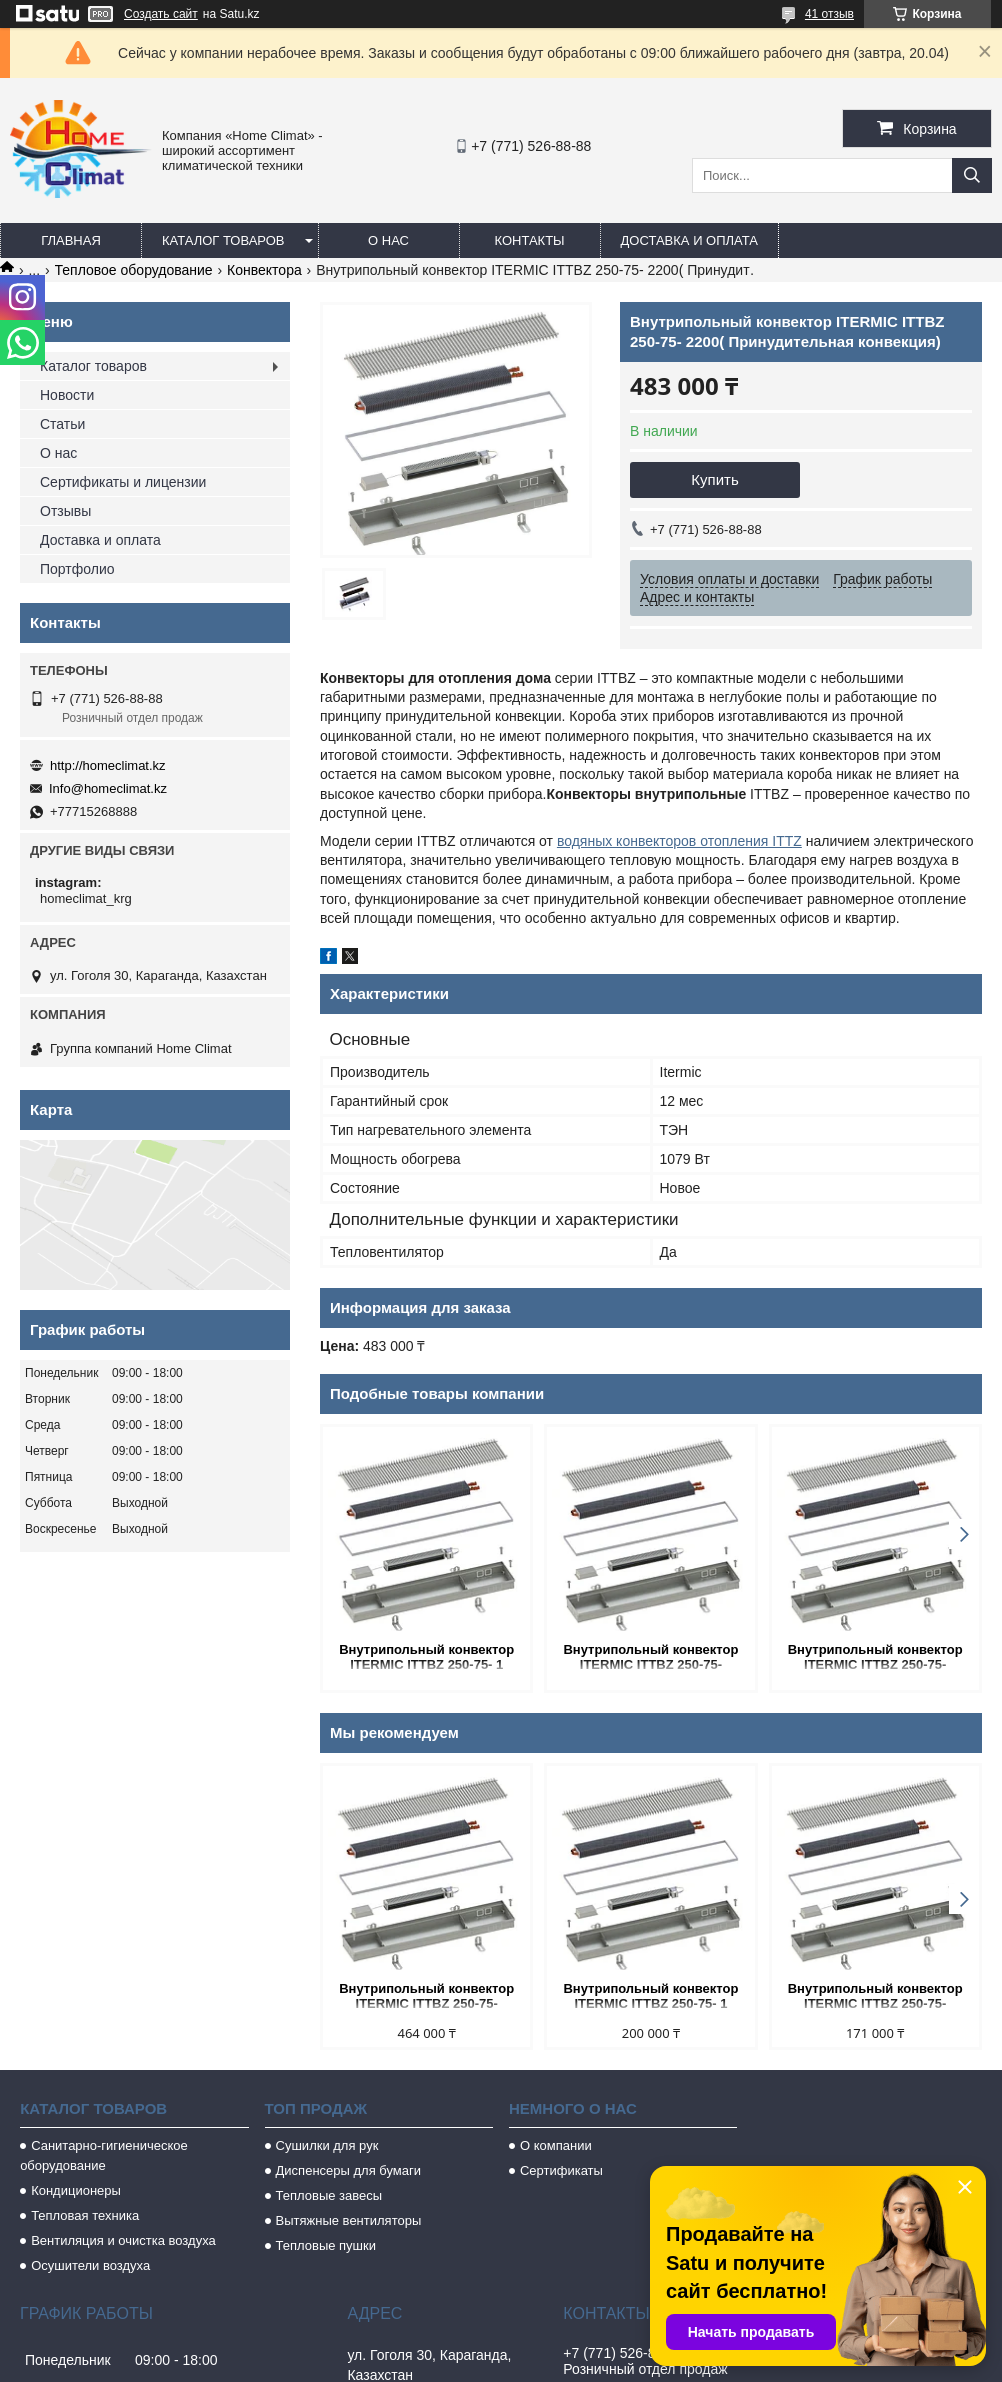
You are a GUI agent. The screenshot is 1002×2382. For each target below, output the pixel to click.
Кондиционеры (76, 2190)
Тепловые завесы (329, 2195)
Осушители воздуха (90, 2265)
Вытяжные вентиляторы (349, 2220)
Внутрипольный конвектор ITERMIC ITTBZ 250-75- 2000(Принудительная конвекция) (426, 1997)
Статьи (62, 424)
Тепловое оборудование (134, 270)
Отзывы (65, 511)
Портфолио (77, 569)
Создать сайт (161, 14)
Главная (71, 240)
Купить (714, 479)
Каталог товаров (223, 240)
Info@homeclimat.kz (108, 788)
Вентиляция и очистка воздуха (123, 2240)
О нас (388, 240)
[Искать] (972, 175)
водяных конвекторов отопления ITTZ (679, 841)
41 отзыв (829, 14)
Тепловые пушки (326, 2245)
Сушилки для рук (327, 2145)
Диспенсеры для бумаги (348, 2170)
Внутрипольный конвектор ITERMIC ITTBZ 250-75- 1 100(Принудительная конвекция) (426, 1658)
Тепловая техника (85, 2215)
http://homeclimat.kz (108, 765)
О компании (556, 2145)
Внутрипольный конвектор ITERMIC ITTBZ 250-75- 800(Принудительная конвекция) (650, 1658)
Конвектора (264, 270)
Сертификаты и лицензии (123, 482)
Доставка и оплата (689, 240)
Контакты (529, 240)
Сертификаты (561, 2170)
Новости (67, 395)
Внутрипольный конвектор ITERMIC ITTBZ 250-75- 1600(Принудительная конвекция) (875, 1658)
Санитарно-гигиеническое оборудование (104, 2155)
